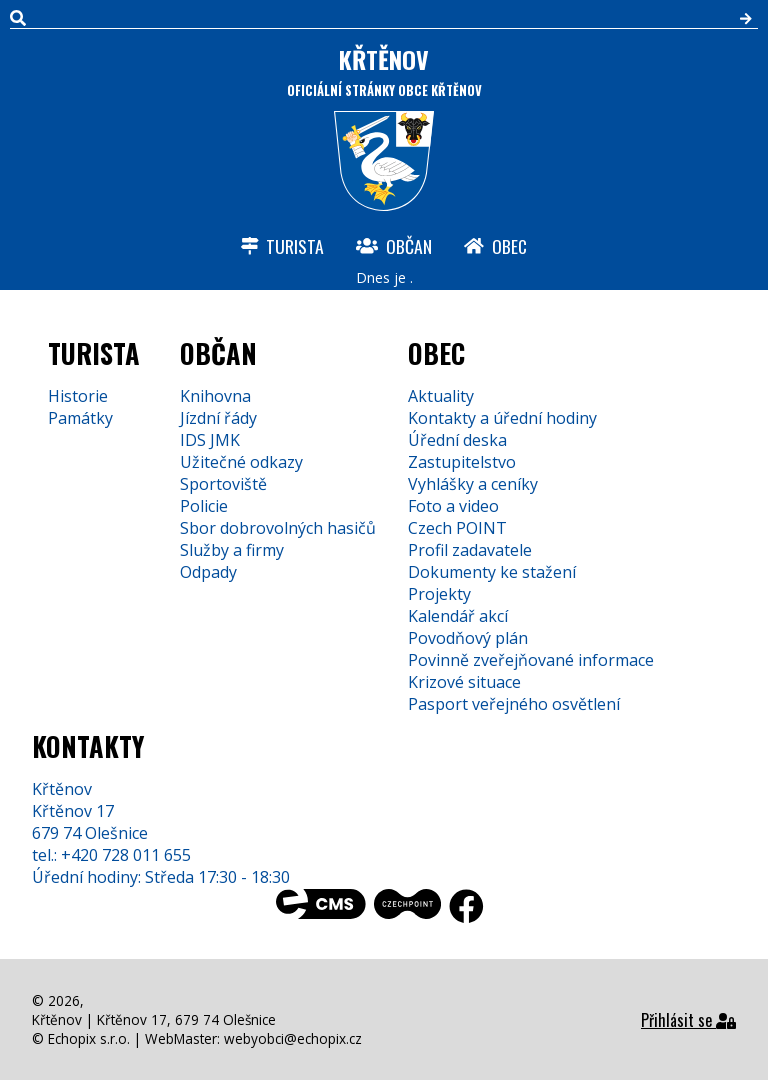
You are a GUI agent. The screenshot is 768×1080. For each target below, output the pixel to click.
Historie (78, 396)
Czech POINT (457, 528)
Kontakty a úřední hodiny (502, 418)
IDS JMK (210, 440)
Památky (80, 418)
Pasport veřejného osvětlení (514, 704)
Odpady (208, 572)
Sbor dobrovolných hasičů (278, 528)
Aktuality (441, 396)
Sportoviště (223, 484)
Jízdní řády (218, 418)
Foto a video (453, 506)
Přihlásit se (688, 1020)
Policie (204, 506)
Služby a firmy (232, 550)
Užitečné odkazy (241, 462)
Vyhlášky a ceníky (473, 484)
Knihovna (215, 396)
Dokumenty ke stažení (492, 572)
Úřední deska (457, 440)
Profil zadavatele (470, 550)
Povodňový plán (468, 638)
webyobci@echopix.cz (293, 1038)
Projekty (439, 594)
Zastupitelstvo (462, 462)
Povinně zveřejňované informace (531, 660)
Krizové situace (464, 682)
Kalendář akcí (458, 616)
